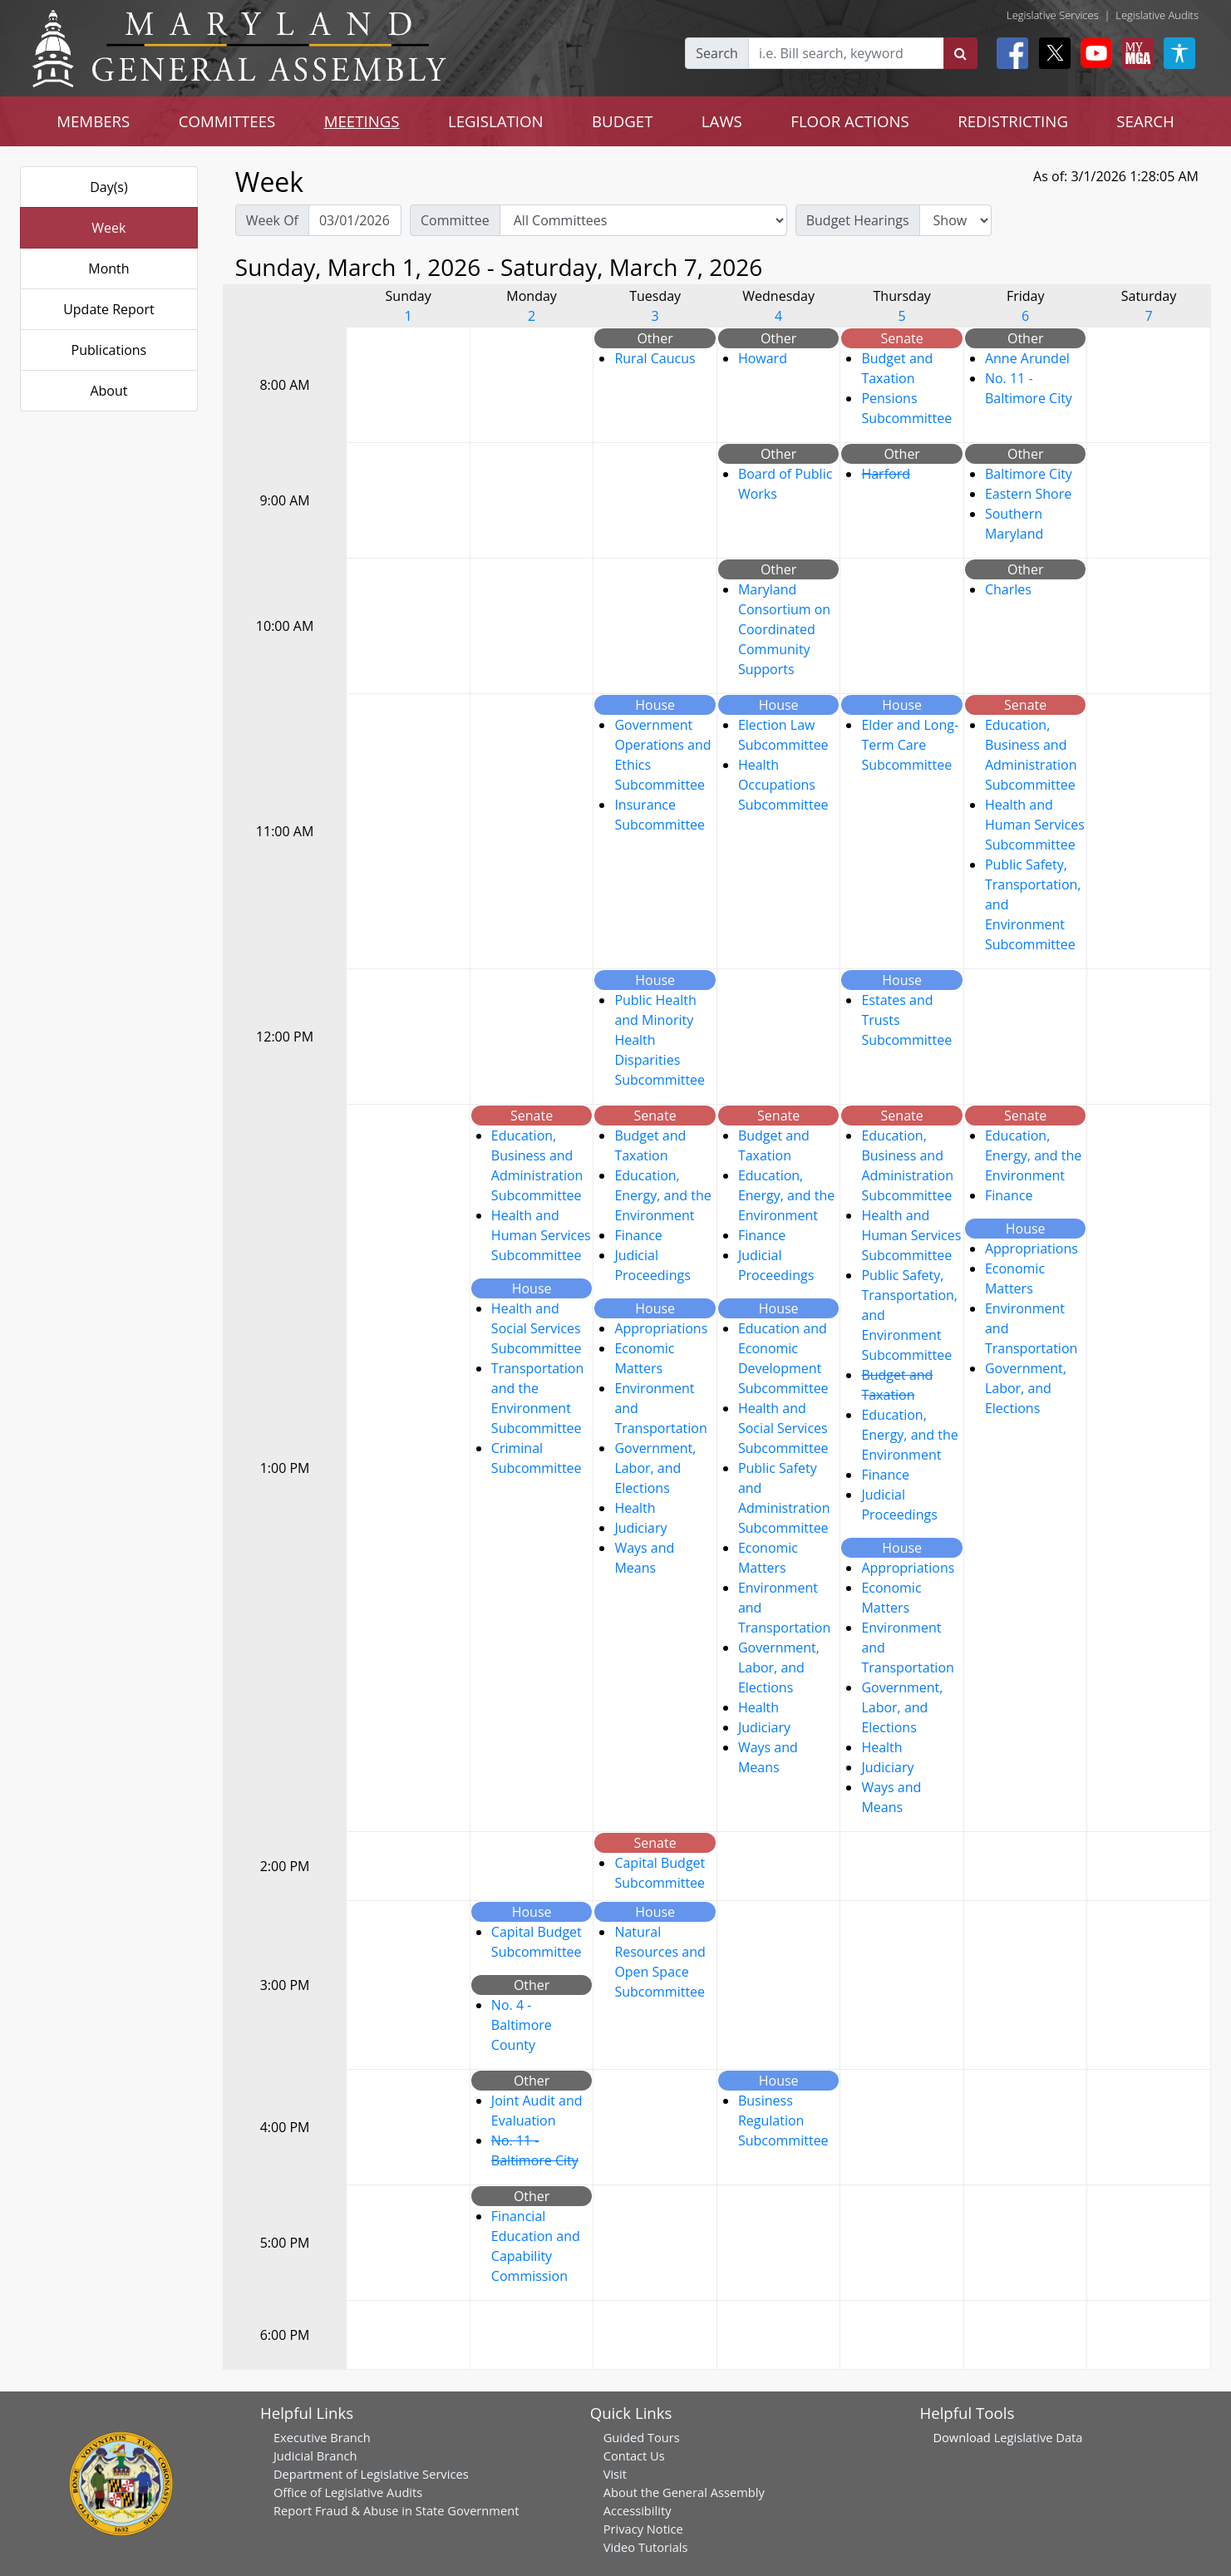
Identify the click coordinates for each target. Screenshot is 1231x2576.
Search (717, 53)
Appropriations (660, 1328)
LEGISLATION (496, 121)
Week (108, 228)
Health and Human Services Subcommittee (1035, 824)
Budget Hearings (857, 220)
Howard (762, 358)
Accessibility (637, 2510)
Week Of (272, 220)
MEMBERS (93, 121)
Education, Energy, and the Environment (662, 1195)
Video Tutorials (645, 2547)
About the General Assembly (684, 2492)
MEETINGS (362, 121)
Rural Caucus (654, 358)
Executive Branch (322, 2437)
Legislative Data (1038, 2437)
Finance (638, 1235)
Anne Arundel (1027, 358)
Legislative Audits (1157, 14)
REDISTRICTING (1013, 121)
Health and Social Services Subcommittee (536, 1328)
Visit (615, 2473)
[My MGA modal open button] (1134, 53)
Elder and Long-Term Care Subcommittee (909, 745)
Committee (455, 220)
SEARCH (1145, 121)
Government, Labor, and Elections (655, 1468)
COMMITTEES (227, 121)
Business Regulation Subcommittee (783, 2120)
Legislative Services (1053, 14)
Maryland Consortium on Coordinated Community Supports (784, 629)
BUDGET (622, 121)
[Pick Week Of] (354, 220)
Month (108, 268)
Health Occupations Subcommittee (783, 785)
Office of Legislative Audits (347, 2492)
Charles (1008, 589)
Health (634, 1508)
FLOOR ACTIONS (849, 121)
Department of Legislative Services (371, 2473)
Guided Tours (641, 2437)
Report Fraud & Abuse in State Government (396, 2510)
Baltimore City (1028, 474)
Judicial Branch (315, 2455)
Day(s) (109, 187)
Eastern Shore (1028, 494)
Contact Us (634, 2455)
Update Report (109, 309)
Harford (885, 474)
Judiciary (640, 1528)
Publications (109, 350)
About (108, 391)
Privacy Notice (643, 2528)
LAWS (722, 121)
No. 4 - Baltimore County (521, 2025)
